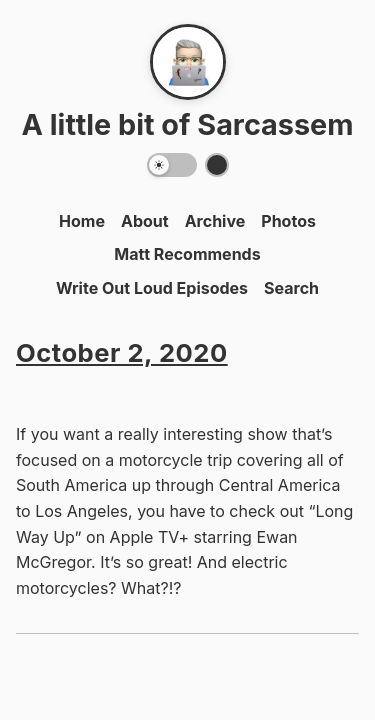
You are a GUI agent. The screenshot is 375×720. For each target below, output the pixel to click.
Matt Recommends (187, 254)
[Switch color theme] (217, 165)
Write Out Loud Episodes (152, 288)
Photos (288, 221)
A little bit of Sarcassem (187, 124)
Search (291, 288)
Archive (215, 221)
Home (82, 221)
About (145, 221)
